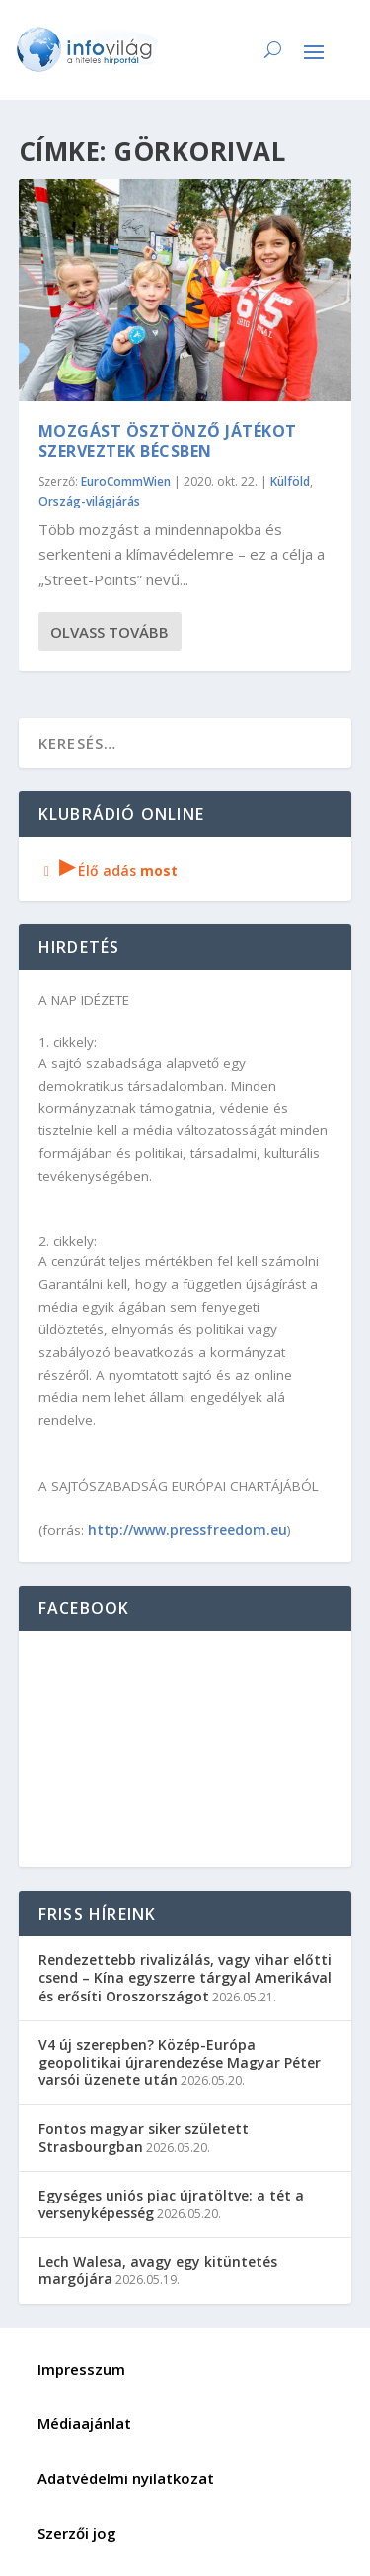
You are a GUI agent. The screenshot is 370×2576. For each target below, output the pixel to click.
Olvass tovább (109, 632)
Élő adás (108, 870)
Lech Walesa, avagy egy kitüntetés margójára (157, 2270)
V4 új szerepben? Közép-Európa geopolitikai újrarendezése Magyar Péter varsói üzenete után (179, 2062)
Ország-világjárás (89, 501)
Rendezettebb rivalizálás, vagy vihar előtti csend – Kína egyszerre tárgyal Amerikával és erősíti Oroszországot (185, 1977)
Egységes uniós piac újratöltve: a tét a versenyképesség (171, 2204)
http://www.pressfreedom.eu (187, 1530)
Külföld (290, 481)
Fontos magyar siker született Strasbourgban (143, 2137)
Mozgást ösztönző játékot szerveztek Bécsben (167, 441)
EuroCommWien (126, 481)
